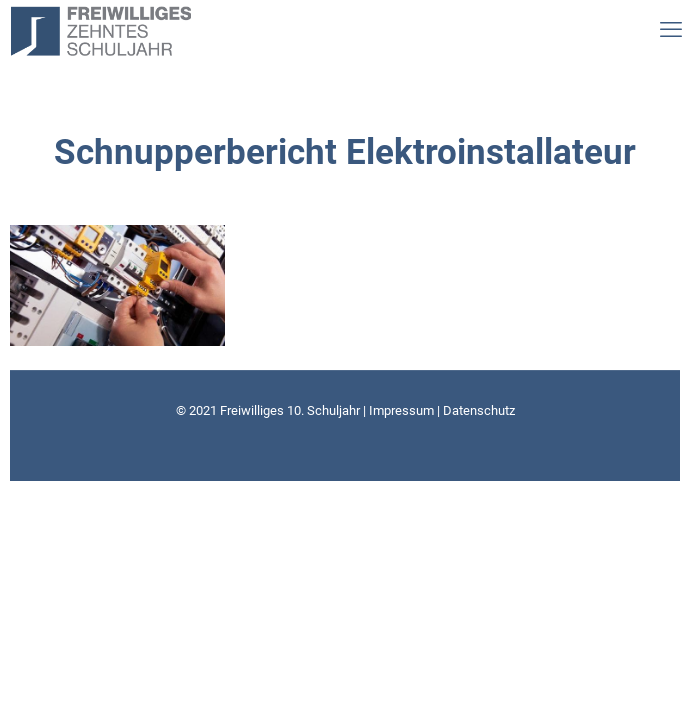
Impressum (401, 410)
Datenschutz (479, 410)
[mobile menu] (665, 30)
